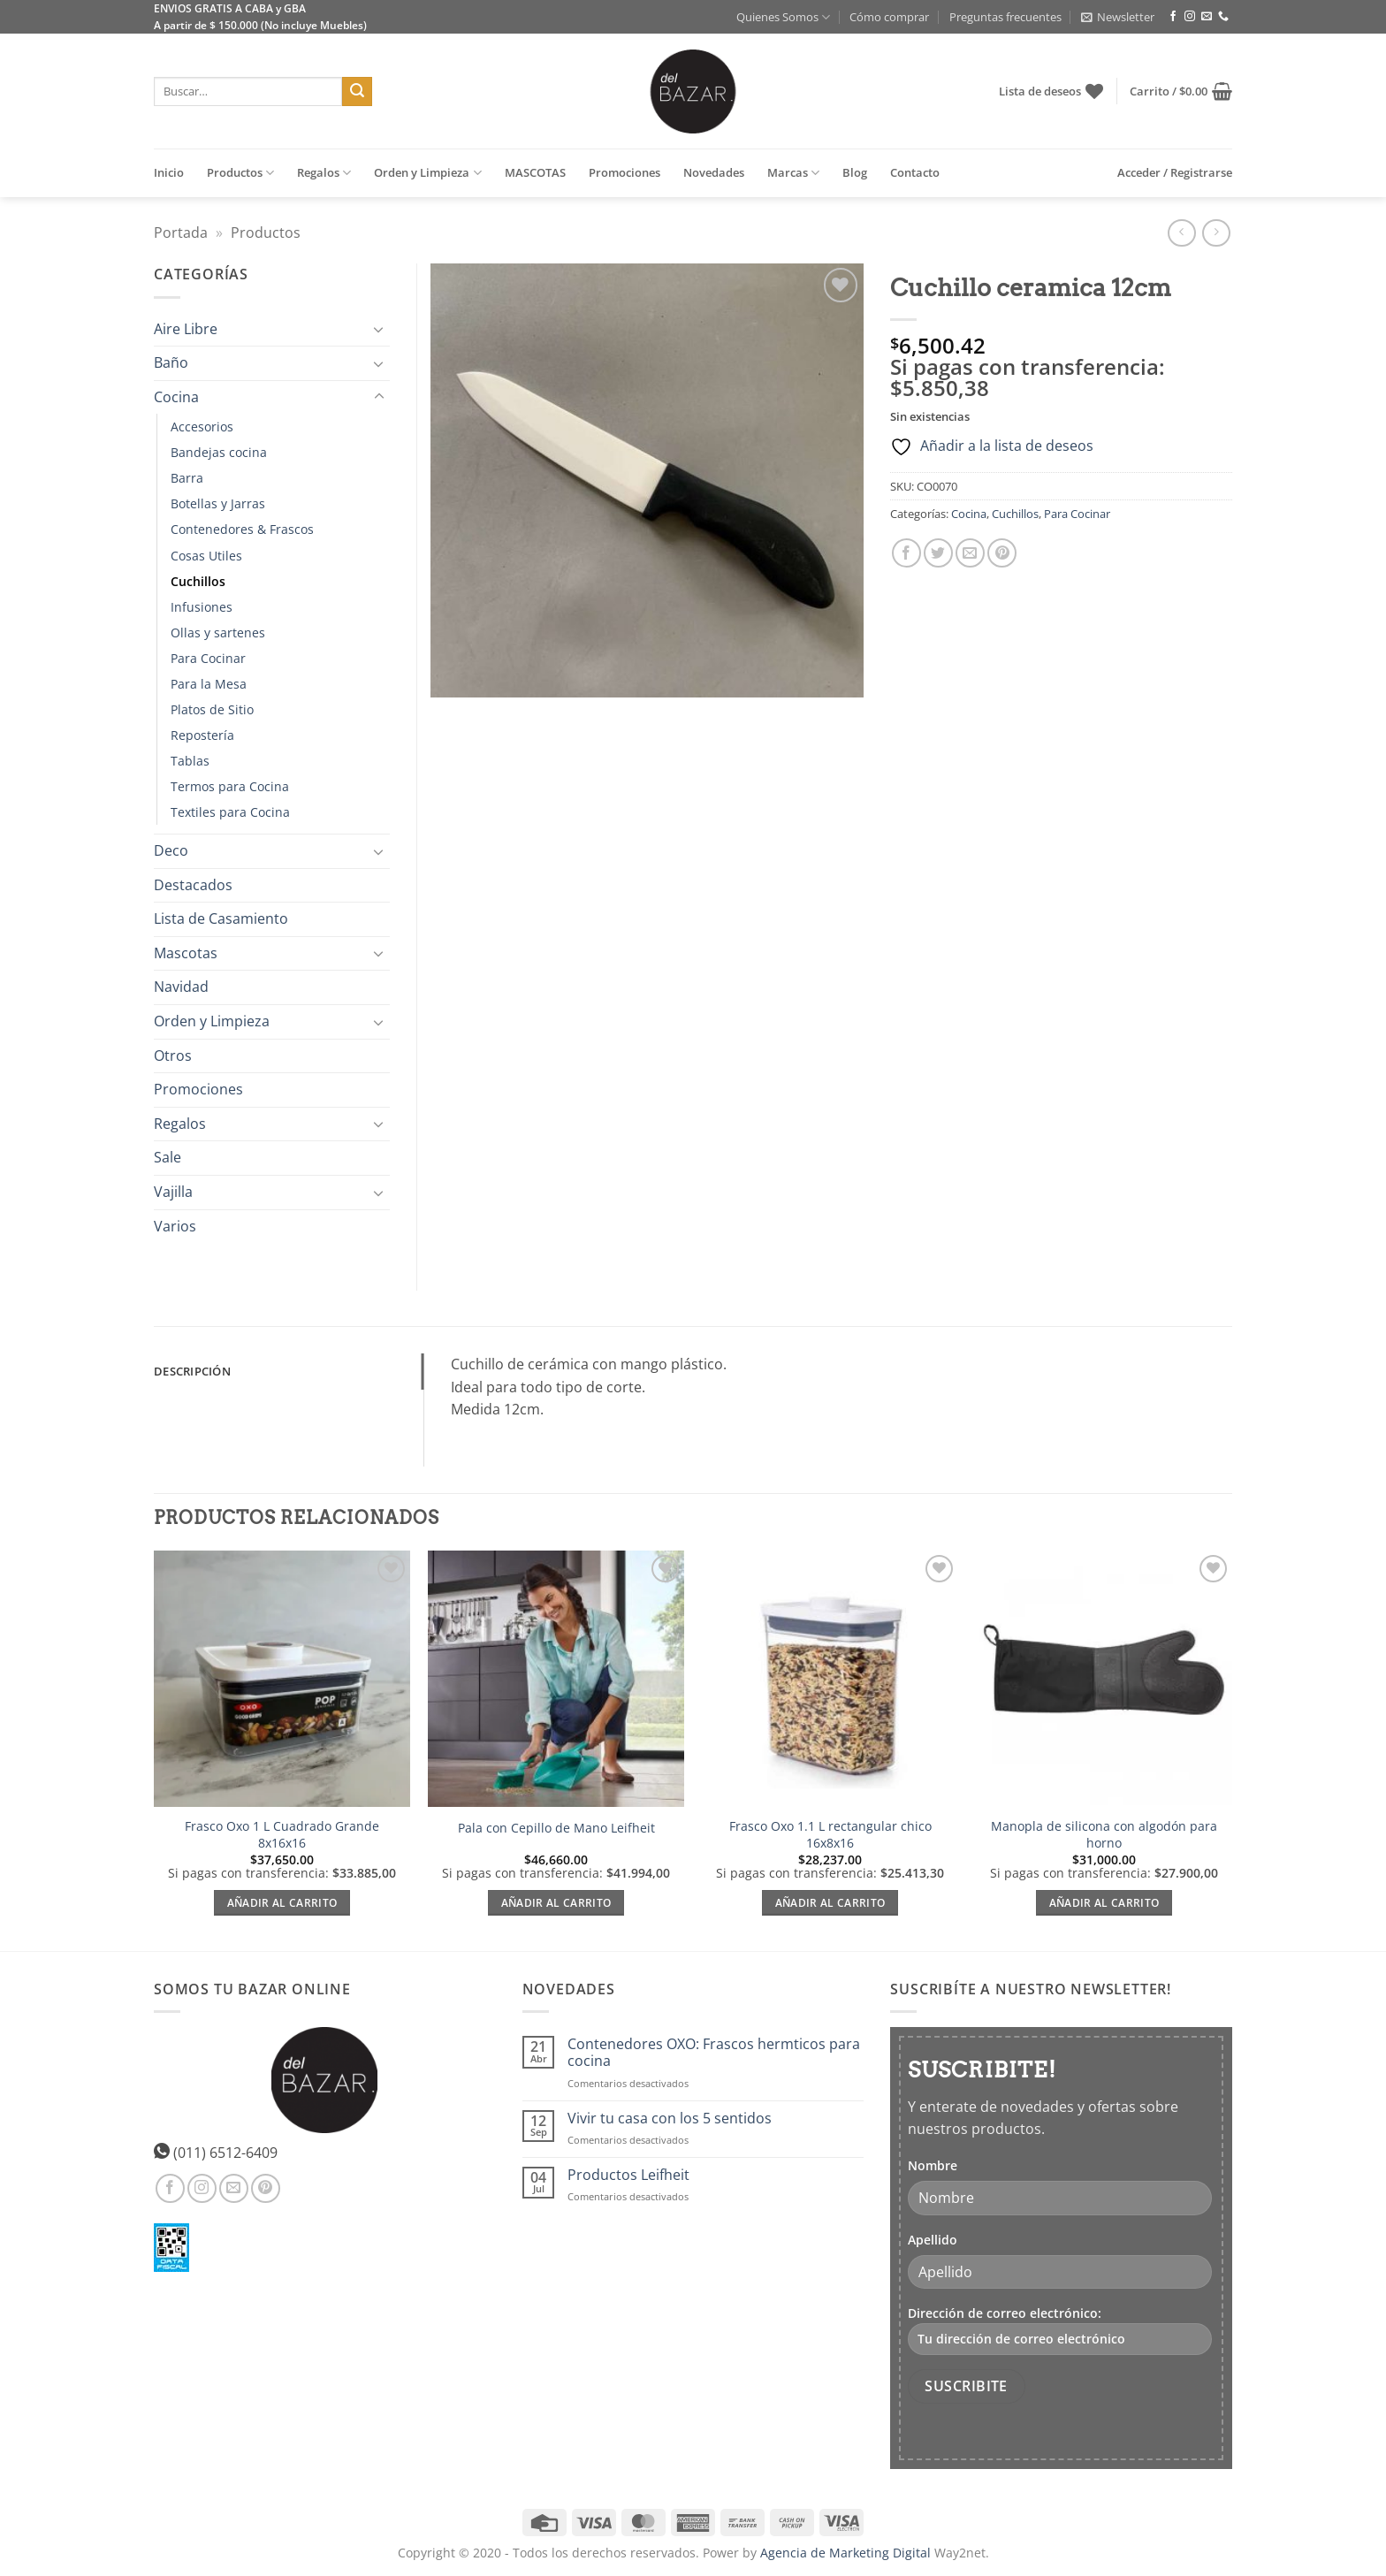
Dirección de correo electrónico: (1060, 2329)
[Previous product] (1216, 233)
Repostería (202, 735)
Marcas (793, 172)
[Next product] (1181, 233)
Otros (173, 1055)
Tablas (190, 760)
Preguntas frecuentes (1005, 17)
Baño (171, 362)
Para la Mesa (209, 683)
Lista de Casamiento (221, 918)
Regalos (324, 172)
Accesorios (202, 426)
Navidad (181, 986)
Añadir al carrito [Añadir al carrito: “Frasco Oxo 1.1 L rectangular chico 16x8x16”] (830, 1902)
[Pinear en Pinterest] (1002, 553)
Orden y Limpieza (427, 172)
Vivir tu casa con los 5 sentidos (669, 2118)
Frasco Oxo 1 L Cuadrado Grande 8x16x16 (282, 1834)
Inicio (169, 172)
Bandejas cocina (219, 452)
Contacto (915, 172)
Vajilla (173, 1191)
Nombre (932, 2165)
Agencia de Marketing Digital (845, 2552)
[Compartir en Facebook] (906, 553)
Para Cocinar (1077, 514)
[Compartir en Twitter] (938, 553)
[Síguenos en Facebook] (1173, 17)
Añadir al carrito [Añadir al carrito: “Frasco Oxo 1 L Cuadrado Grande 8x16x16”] (282, 1902)
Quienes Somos (783, 17)
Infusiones (201, 606)
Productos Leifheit (628, 2175)
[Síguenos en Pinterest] (265, 2188)
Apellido (932, 2239)
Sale (167, 1157)
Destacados (193, 885)
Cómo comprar (889, 17)
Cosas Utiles (206, 555)
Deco (171, 850)
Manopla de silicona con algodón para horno (1104, 1834)
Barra (187, 477)
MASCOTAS (535, 172)
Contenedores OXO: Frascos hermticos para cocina (713, 2052)
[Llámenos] (1223, 17)
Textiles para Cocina (230, 812)
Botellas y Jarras (218, 503)
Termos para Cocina (230, 786)
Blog (854, 172)
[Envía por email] (970, 553)
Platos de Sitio (212, 709)
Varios (175, 1226)
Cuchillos (1015, 514)
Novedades (713, 172)
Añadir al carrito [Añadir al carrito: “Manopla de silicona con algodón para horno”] (1104, 1902)
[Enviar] (357, 92)
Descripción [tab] (192, 1371)
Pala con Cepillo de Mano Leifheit (556, 1828)
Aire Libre (185, 329)
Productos (240, 172)
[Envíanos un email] (1206, 17)
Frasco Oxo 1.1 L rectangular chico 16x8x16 (830, 1834)
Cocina (968, 514)
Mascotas (185, 953)
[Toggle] (379, 328)
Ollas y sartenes (218, 632)
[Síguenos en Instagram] (1189, 17)
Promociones (624, 172)
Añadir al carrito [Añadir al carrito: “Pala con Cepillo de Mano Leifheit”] (556, 1902)
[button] (1117, 17)
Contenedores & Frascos (242, 529)
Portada (181, 232)
